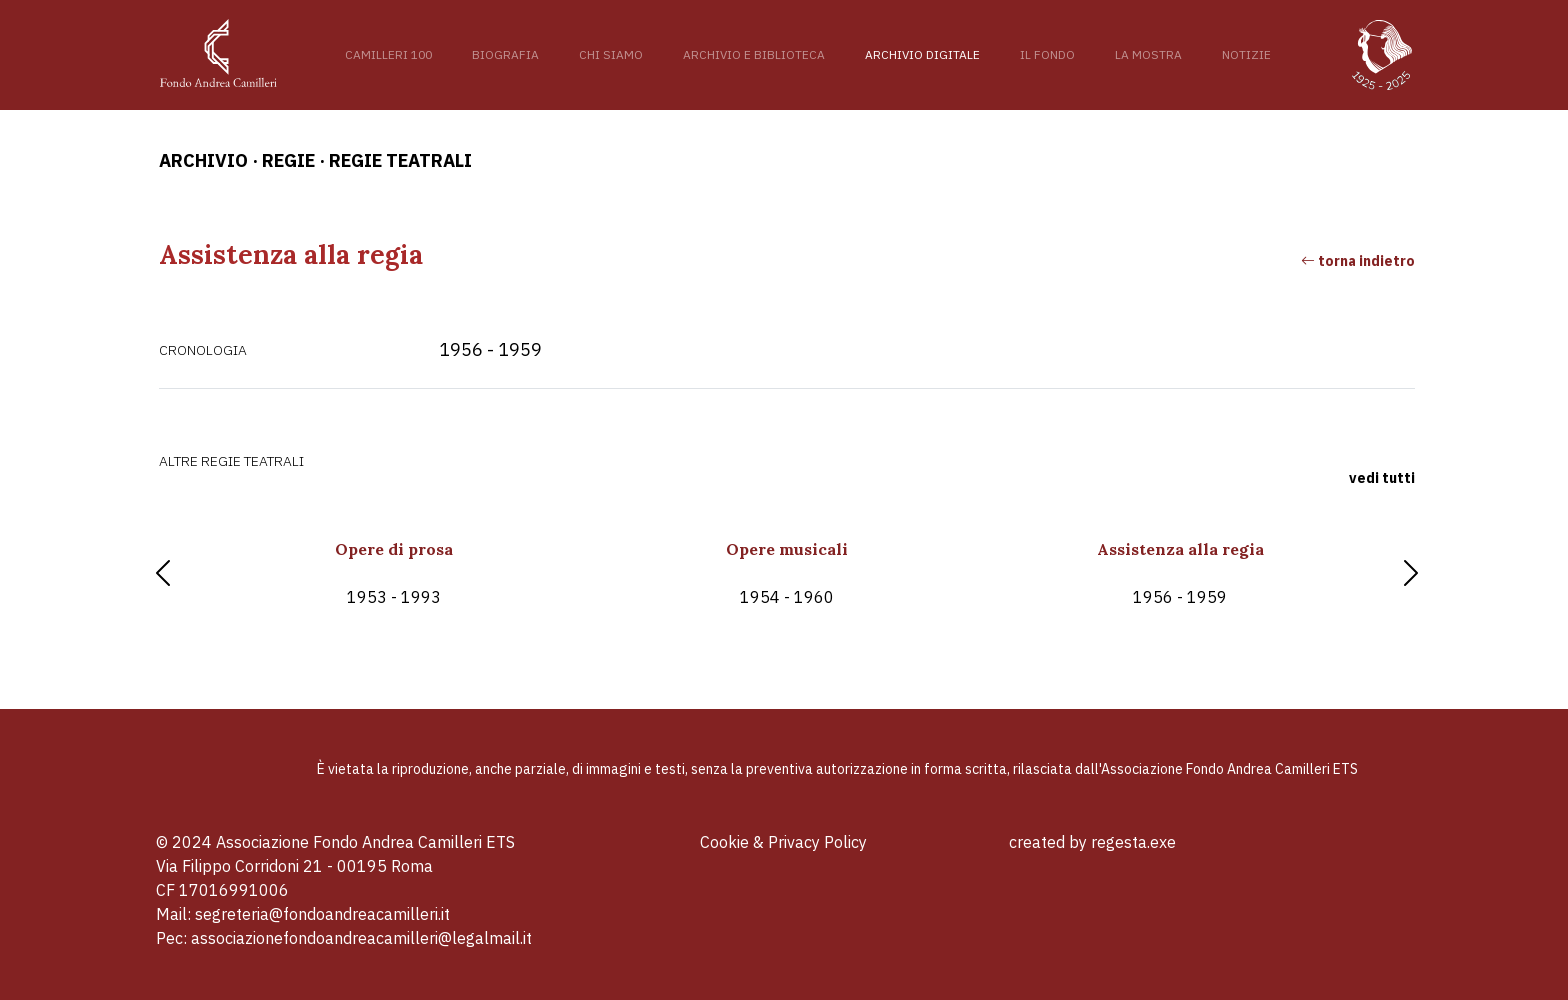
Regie (288, 160)
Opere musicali (786, 574)
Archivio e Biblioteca (754, 54)
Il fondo (1047, 54)
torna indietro (1358, 261)
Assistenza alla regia (1180, 574)
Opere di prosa (393, 574)
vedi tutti (1382, 478)
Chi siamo (611, 54)
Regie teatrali (400, 160)
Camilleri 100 (388, 54)
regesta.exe (1133, 842)
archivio (203, 160)
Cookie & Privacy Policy (783, 842)
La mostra (1148, 54)
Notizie (1246, 54)
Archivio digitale (922, 54)
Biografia (505, 54)
